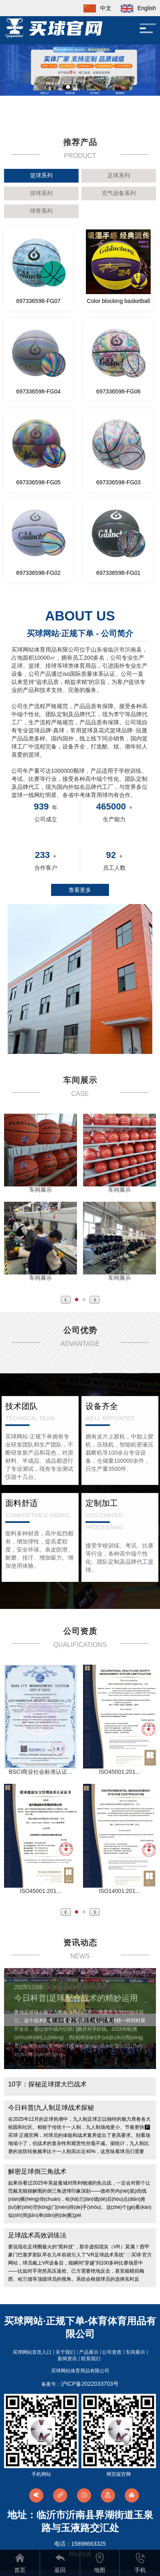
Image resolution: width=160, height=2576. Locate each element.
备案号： (80, 2384)
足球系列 (118, 175)
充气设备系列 (119, 193)
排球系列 (41, 193)
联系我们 (90, 2359)
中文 (93, 8)
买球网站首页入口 (32, 2352)
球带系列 (41, 211)
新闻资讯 (67, 2359)
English (134, 8)
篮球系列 (41, 175)
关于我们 (65, 2352)
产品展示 (88, 2352)
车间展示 (135, 2352)
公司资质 (112, 2352)
